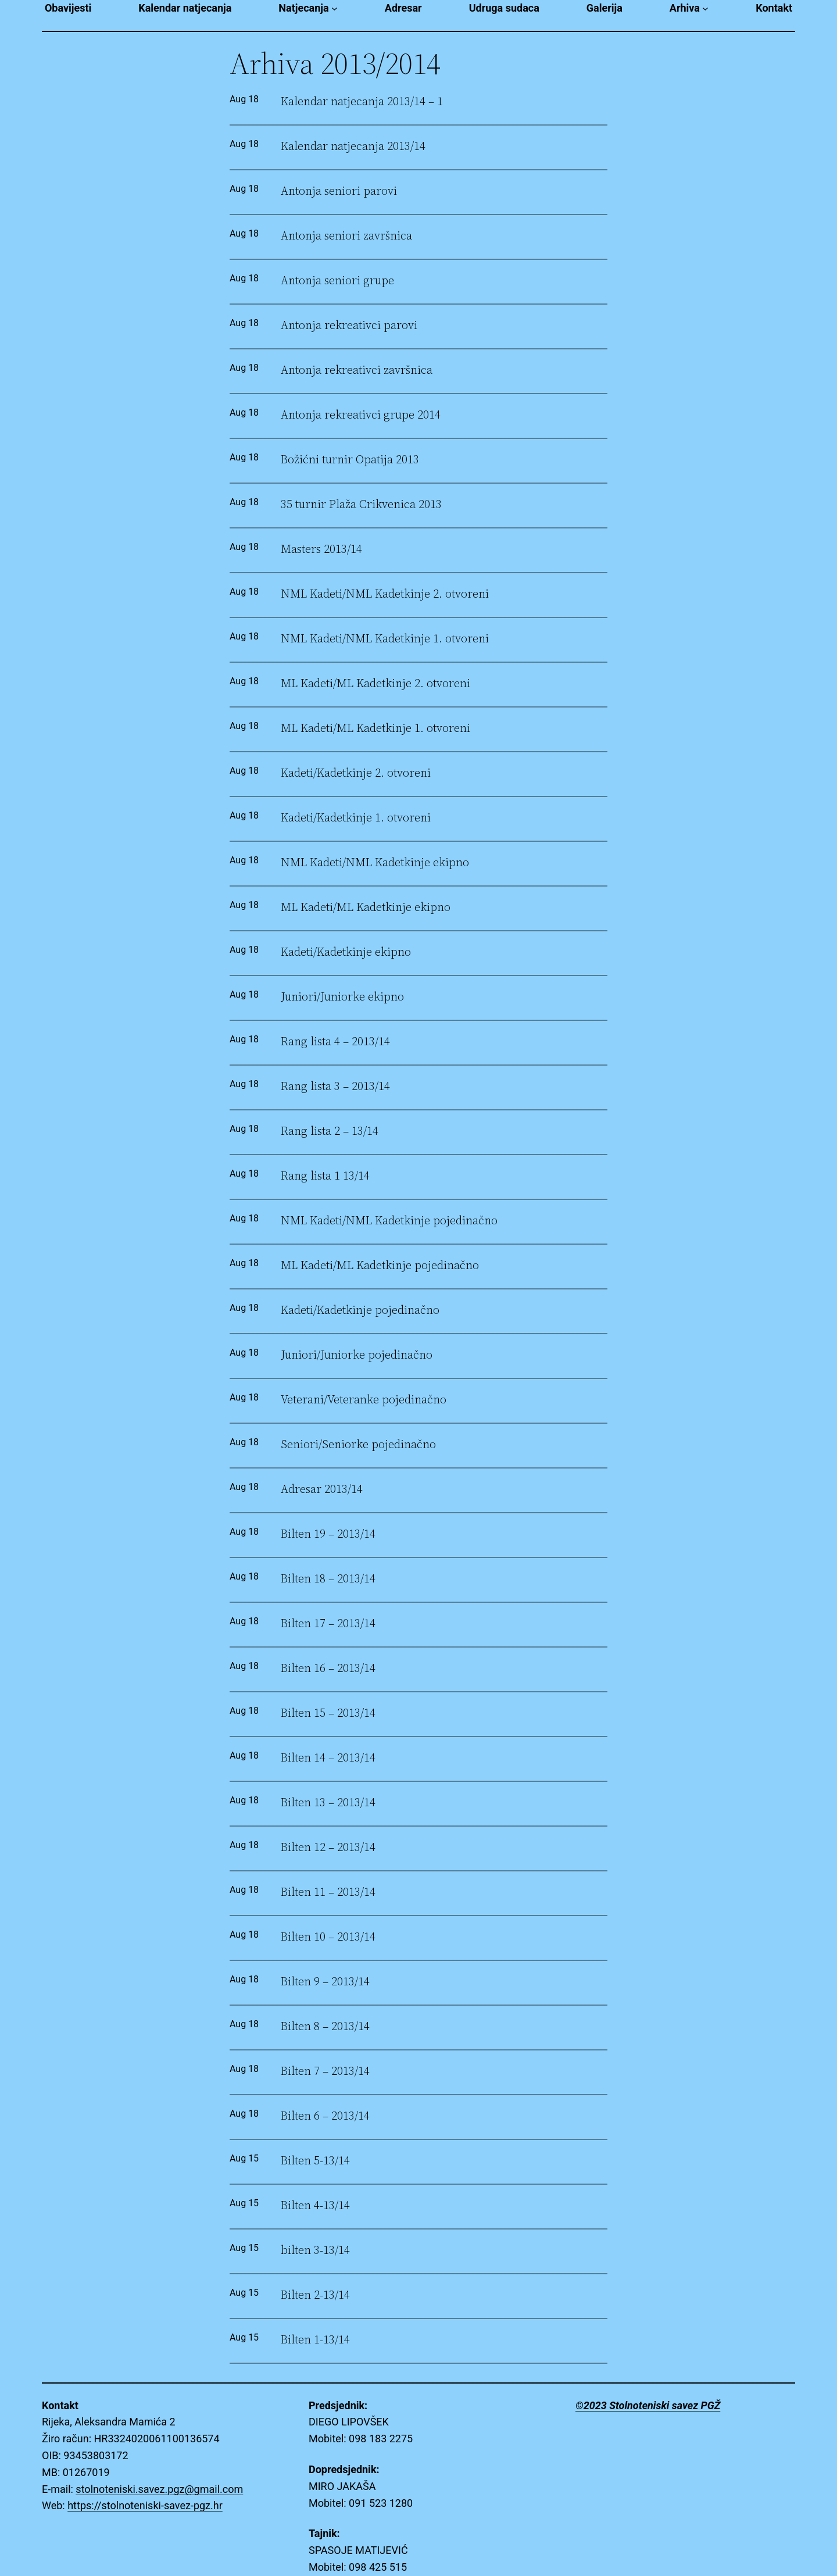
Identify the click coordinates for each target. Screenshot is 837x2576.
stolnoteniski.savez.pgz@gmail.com (159, 2489)
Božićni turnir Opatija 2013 (350, 459)
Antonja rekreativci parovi (349, 325)
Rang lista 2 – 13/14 (329, 1131)
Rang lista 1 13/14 (325, 1175)
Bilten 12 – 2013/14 (328, 1847)
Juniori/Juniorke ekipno (342, 996)
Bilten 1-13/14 (315, 2339)
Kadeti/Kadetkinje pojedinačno (360, 1310)
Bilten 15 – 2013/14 (328, 1713)
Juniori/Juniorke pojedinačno (356, 1355)
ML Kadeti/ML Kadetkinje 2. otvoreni (375, 683)
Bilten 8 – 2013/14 (325, 2026)
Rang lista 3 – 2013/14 (335, 1086)
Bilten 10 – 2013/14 (328, 1936)
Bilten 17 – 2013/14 (328, 1623)
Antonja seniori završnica (346, 235)
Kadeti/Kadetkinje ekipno (346, 952)
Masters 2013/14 (321, 549)
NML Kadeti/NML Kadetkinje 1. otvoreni (385, 638)
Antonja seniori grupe (337, 280)
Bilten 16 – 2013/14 (328, 1668)
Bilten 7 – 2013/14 (325, 2071)
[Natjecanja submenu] (334, 8)
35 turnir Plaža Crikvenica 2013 (361, 504)
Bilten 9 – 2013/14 (325, 1981)
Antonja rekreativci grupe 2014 (361, 414)
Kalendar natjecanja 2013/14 (353, 146)
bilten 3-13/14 (315, 2250)
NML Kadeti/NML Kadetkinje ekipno (375, 862)
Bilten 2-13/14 (315, 2295)
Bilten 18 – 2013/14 (328, 1578)
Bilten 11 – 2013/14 (328, 1892)
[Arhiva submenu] (705, 8)
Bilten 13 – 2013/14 (328, 1802)
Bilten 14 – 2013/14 (328, 1757)
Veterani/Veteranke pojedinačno (363, 1399)
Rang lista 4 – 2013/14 (335, 1041)
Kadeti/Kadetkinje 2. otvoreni (356, 773)
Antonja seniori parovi (339, 191)
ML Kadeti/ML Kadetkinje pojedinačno (380, 1265)
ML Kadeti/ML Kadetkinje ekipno (365, 907)
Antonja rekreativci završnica (356, 370)
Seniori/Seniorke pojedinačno (358, 1444)
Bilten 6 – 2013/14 (325, 2116)
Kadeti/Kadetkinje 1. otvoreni (356, 817)
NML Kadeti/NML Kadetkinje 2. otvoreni (385, 594)
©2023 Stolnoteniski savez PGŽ (647, 2405)
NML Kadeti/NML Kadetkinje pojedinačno (389, 1220)
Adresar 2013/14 (322, 1489)
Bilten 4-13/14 (315, 2205)
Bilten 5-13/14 (315, 2160)
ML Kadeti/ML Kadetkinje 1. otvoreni (375, 728)
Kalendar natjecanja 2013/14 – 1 (362, 101)
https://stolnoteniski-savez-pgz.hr (145, 2505)
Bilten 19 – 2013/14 (328, 1534)
